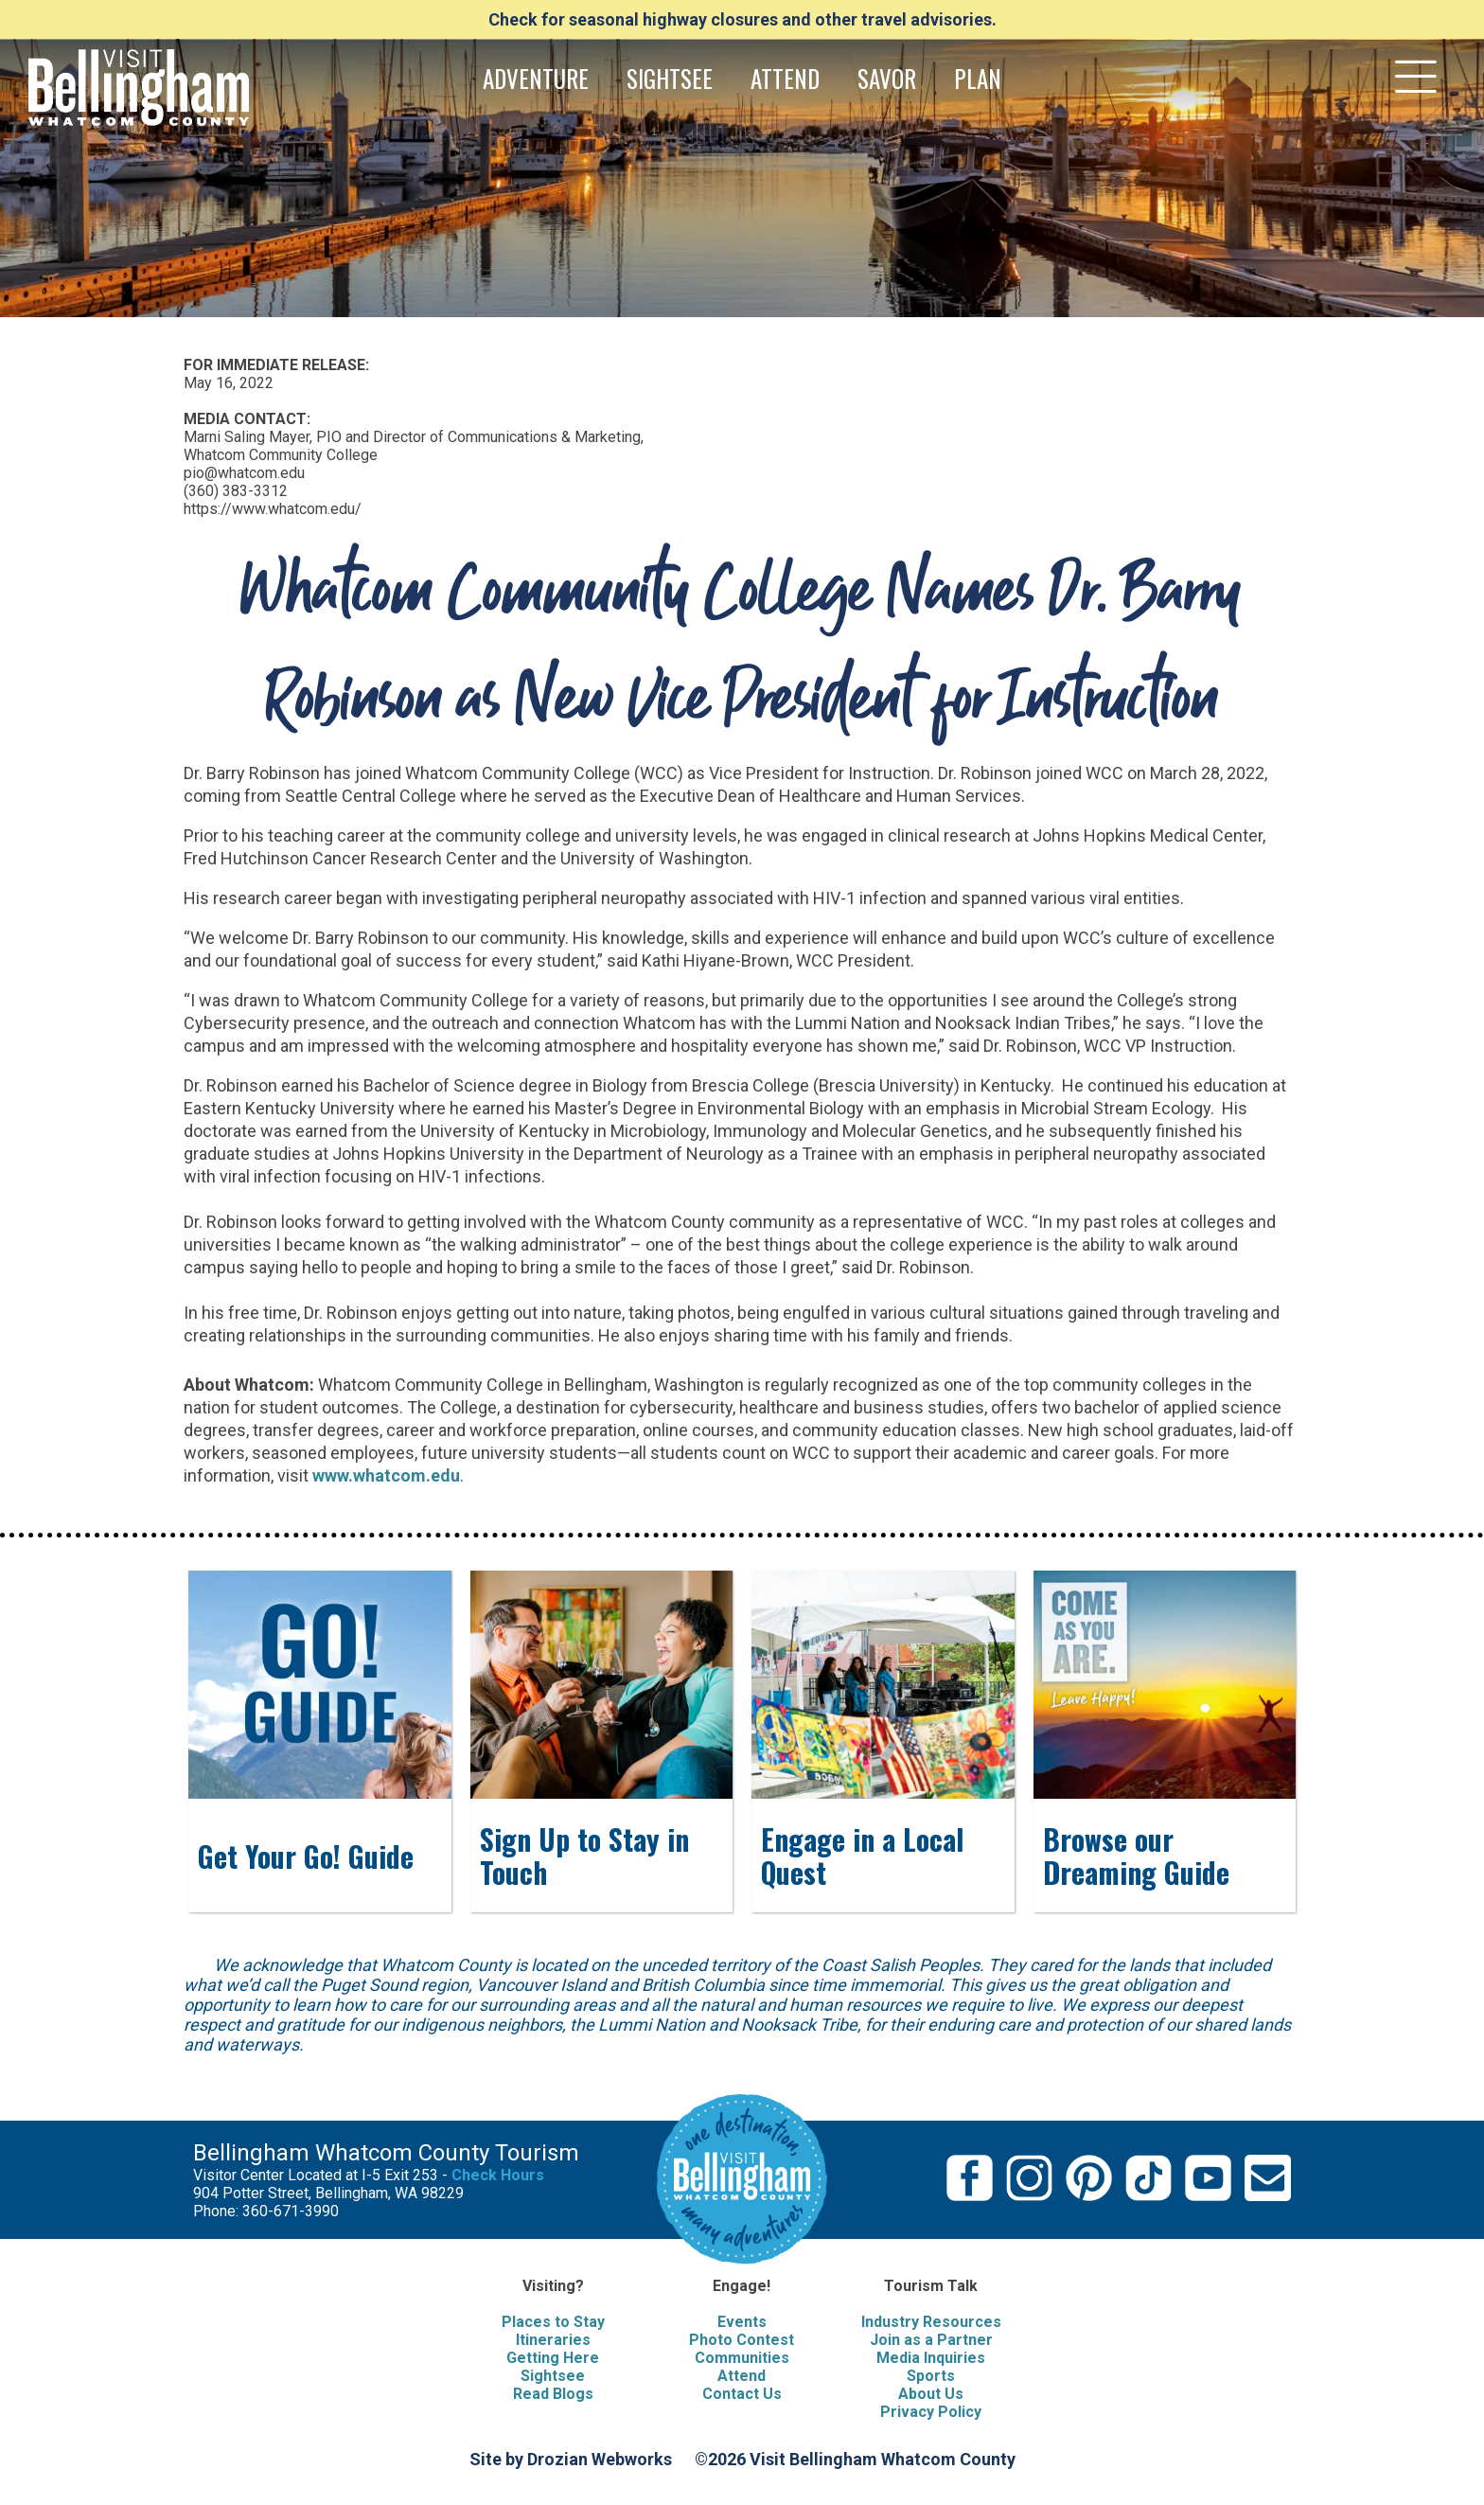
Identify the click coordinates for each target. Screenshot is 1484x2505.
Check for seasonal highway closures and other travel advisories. (742, 19)
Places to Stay (553, 2322)
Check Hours (497, 2175)
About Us (930, 2394)
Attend (741, 2376)
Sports (931, 2376)
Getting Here (552, 2358)
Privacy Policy (930, 2412)
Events (742, 2322)
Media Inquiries (930, 2358)
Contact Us (742, 2394)
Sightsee (553, 2376)
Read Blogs (553, 2394)
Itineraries (553, 2340)
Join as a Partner (931, 2340)
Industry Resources (931, 2322)
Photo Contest (741, 2340)
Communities (742, 2358)
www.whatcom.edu (386, 1475)
